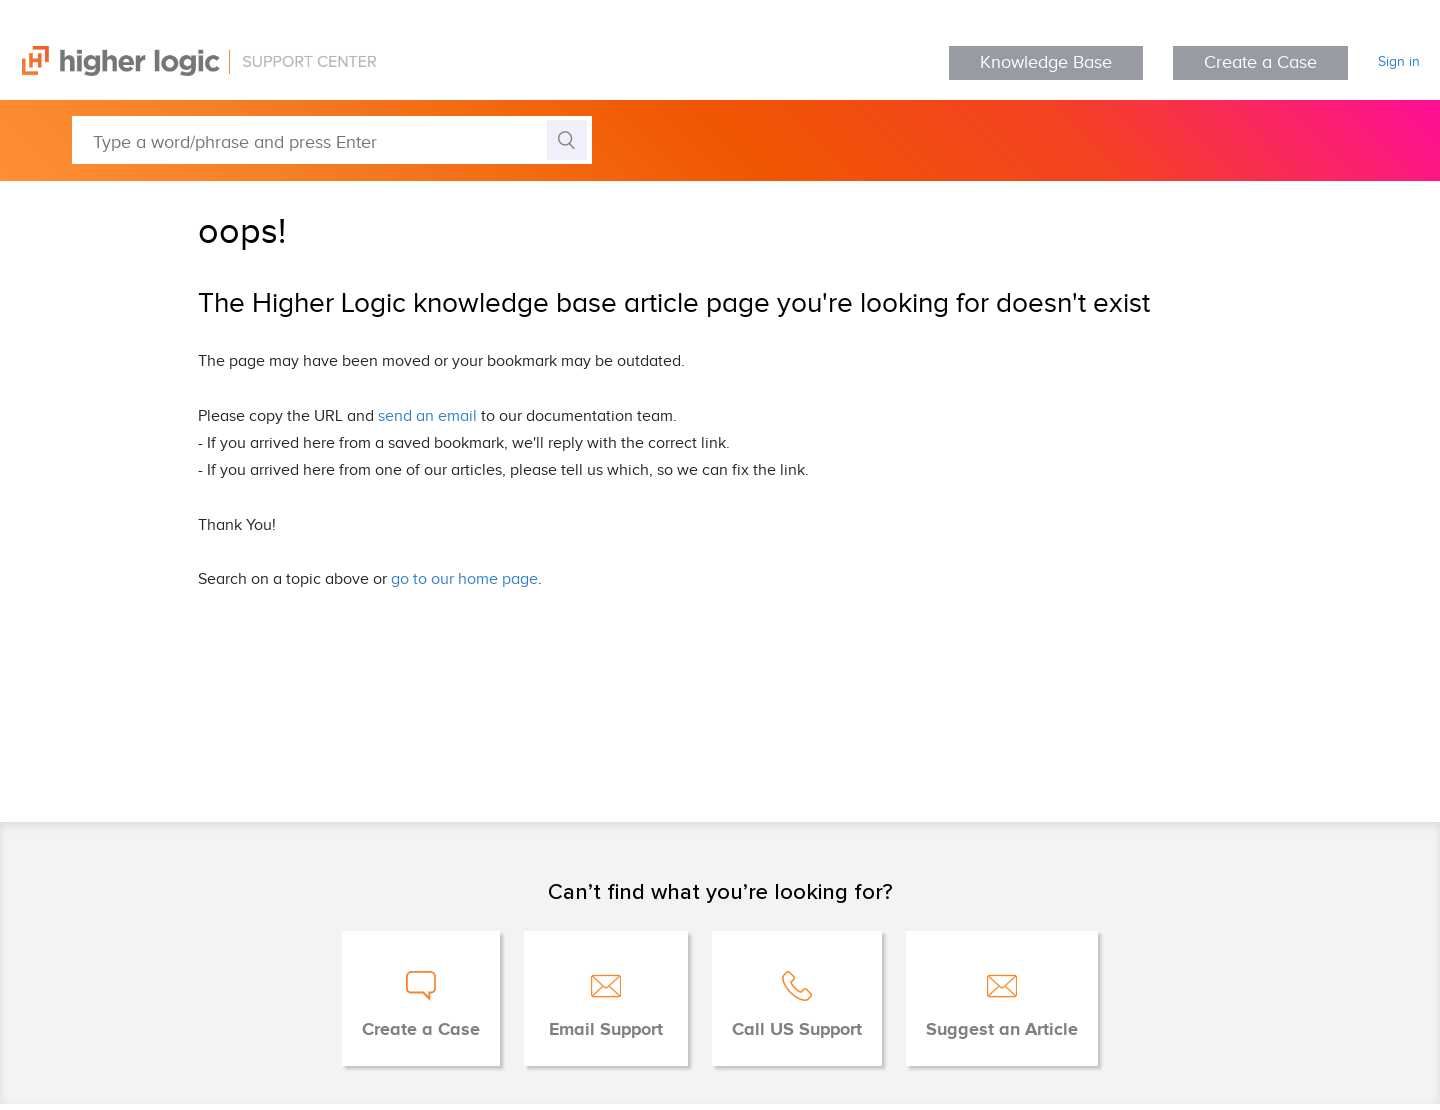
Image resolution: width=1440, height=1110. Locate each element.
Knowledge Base (1046, 62)
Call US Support (797, 1030)
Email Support (606, 1030)
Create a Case (1260, 62)
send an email (427, 416)
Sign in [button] (1399, 62)
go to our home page (464, 579)
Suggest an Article (1002, 1030)
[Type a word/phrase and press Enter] (332, 140)
